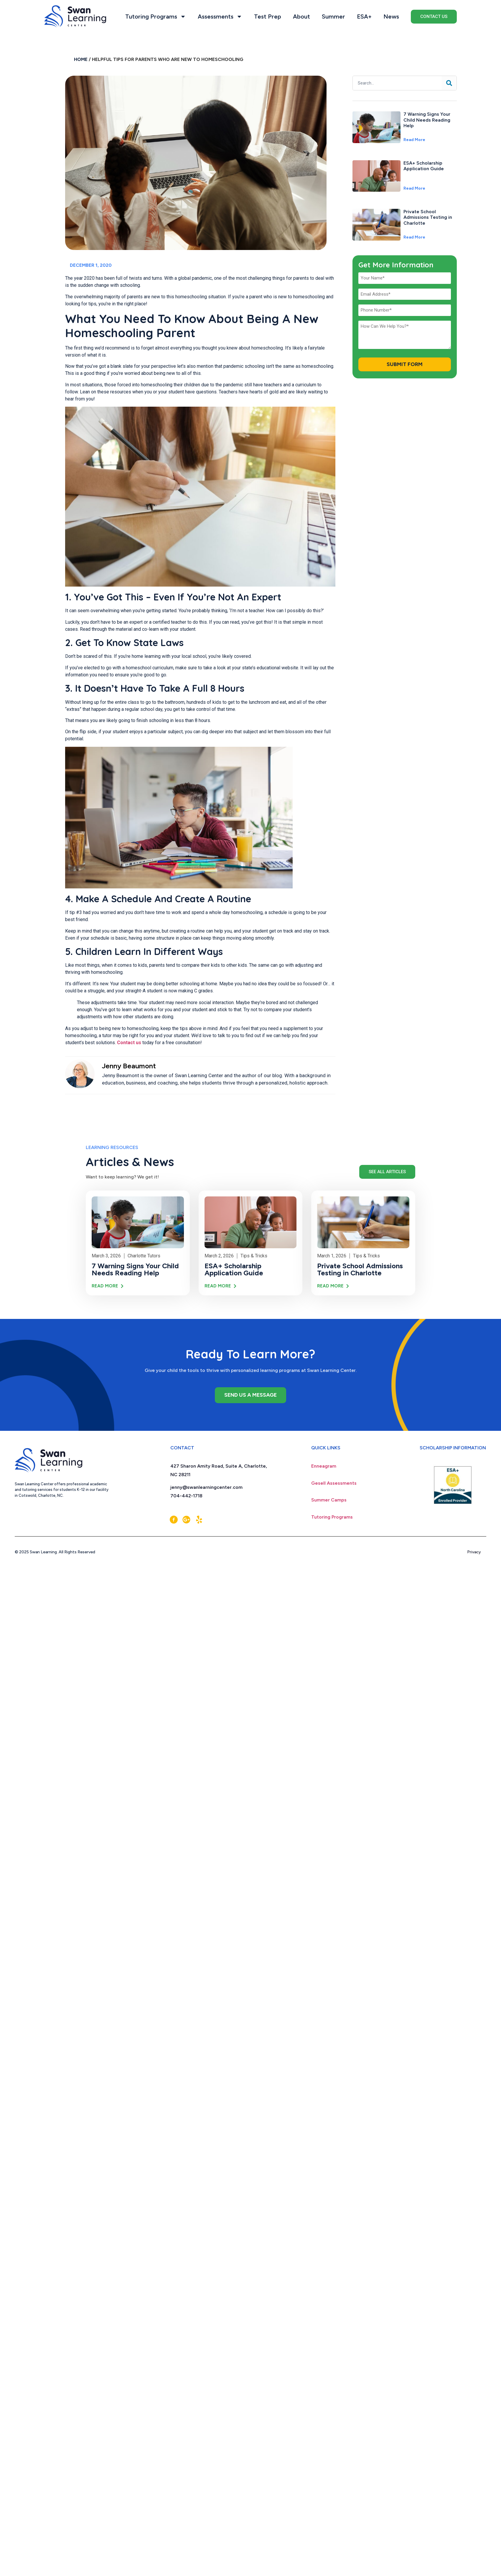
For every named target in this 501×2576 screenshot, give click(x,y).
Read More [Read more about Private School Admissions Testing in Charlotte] (414, 237)
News (391, 16)
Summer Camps (329, 1500)
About (301, 16)
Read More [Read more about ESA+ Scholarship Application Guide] (414, 188)
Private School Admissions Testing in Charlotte (427, 217)
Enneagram (323, 1466)
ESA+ (364, 16)
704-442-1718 (186, 1496)
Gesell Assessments (334, 1483)
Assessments (220, 16)
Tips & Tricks (253, 1256)
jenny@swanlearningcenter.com (206, 1487)
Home (81, 59)
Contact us (129, 1042)
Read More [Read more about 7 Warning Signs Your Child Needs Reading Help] (414, 139)
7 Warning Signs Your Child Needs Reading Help (426, 119)
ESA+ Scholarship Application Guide (423, 165)
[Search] (449, 83)
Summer (333, 16)
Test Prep (267, 16)
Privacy (476, 1551)
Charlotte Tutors (144, 1256)
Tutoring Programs (155, 16)
